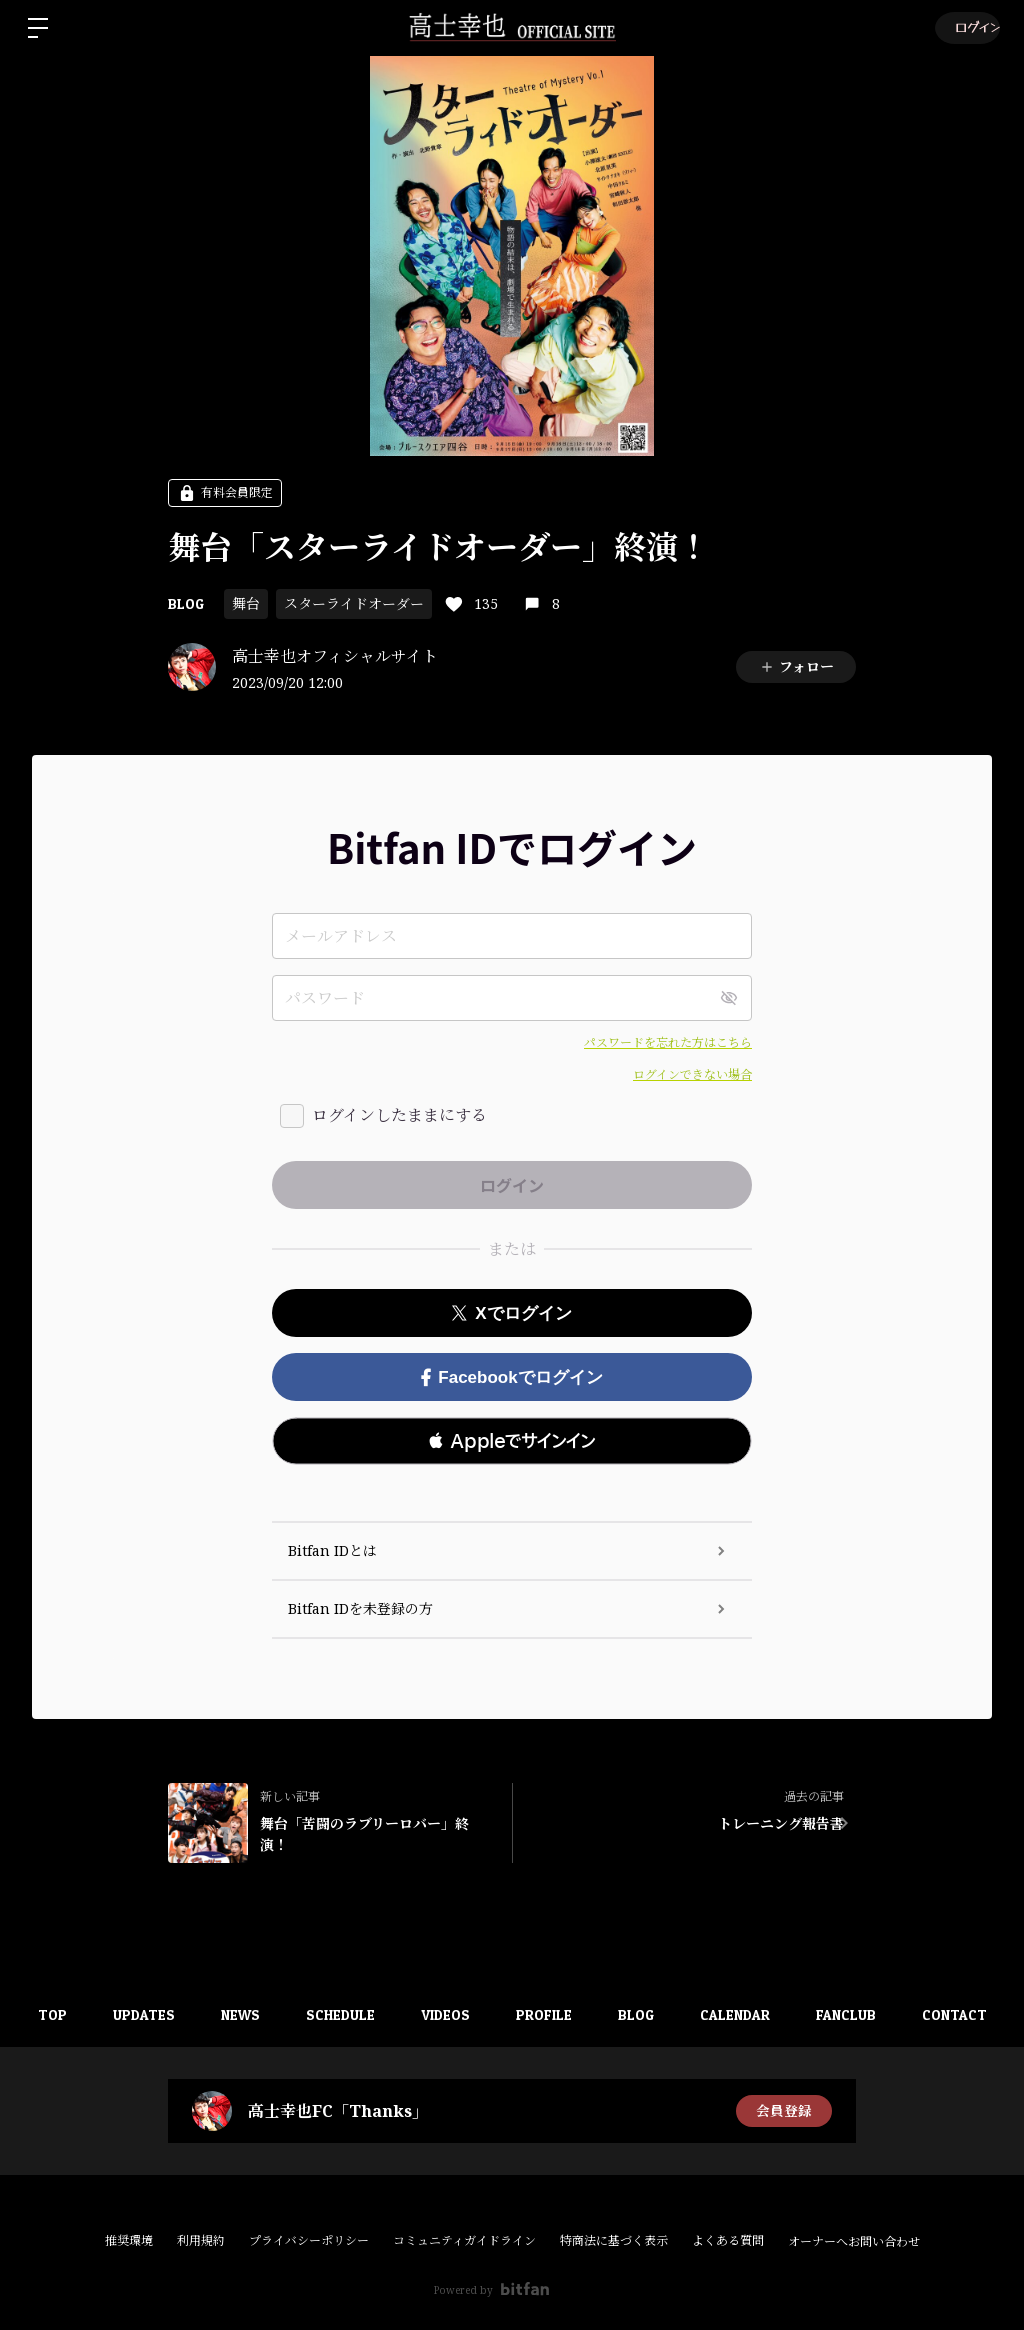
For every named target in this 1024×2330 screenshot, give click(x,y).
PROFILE (551, 2014)
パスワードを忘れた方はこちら (668, 1042)
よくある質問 (728, 2240)
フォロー (796, 666)
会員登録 (784, 2110)
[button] (512, 1441)
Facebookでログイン (511, 1377)
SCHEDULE (339, 2014)
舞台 (246, 603)
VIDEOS (448, 2014)
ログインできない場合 (692, 1074)
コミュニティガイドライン (464, 2240)
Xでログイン (511, 1313)
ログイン (965, 27)
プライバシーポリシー (309, 2240)
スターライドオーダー (354, 603)
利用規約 (201, 2240)
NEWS (235, 2014)
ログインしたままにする (399, 1115)
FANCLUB (865, 2014)
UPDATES (135, 2014)
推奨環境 (129, 2240)
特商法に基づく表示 (614, 2240)
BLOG (186, 603)
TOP (39, 2014)
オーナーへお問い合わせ (854, 2242)
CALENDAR (750, 2014)
